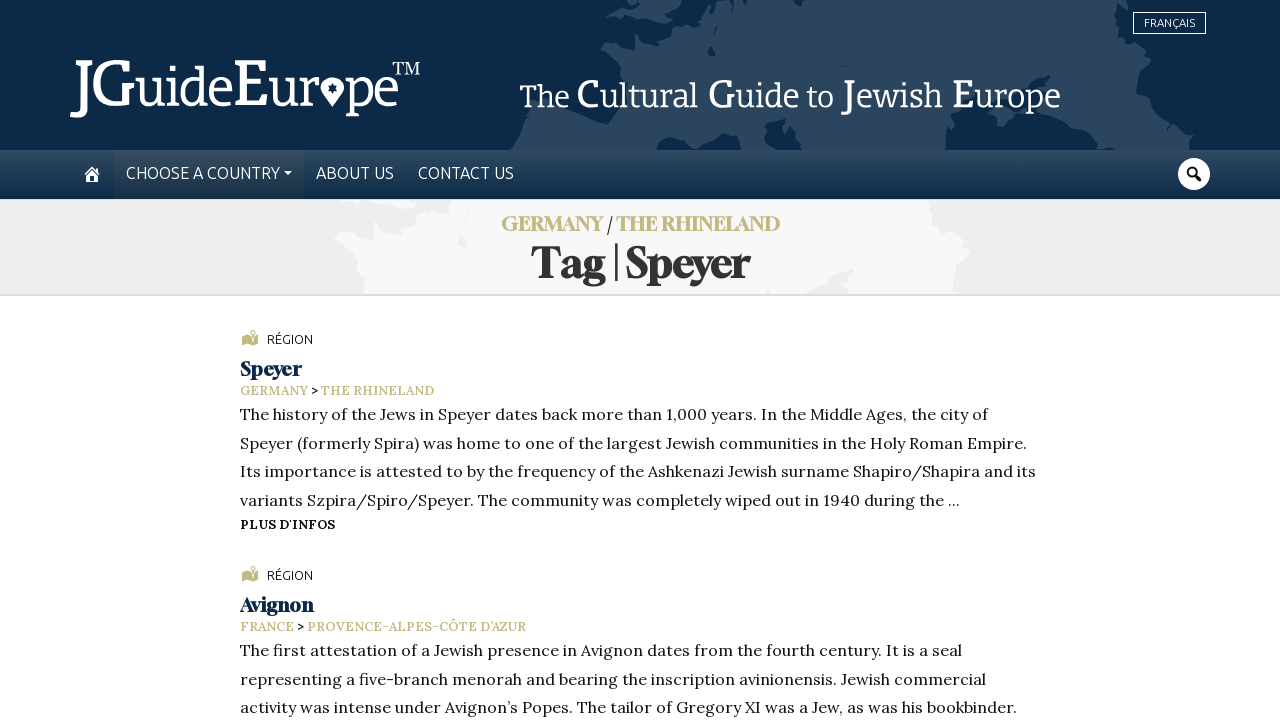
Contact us (466, 173)
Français (1169, 23)
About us (355, 173)
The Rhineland (698, 223)
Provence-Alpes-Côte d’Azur (416, 626)
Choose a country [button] (203, 173)
